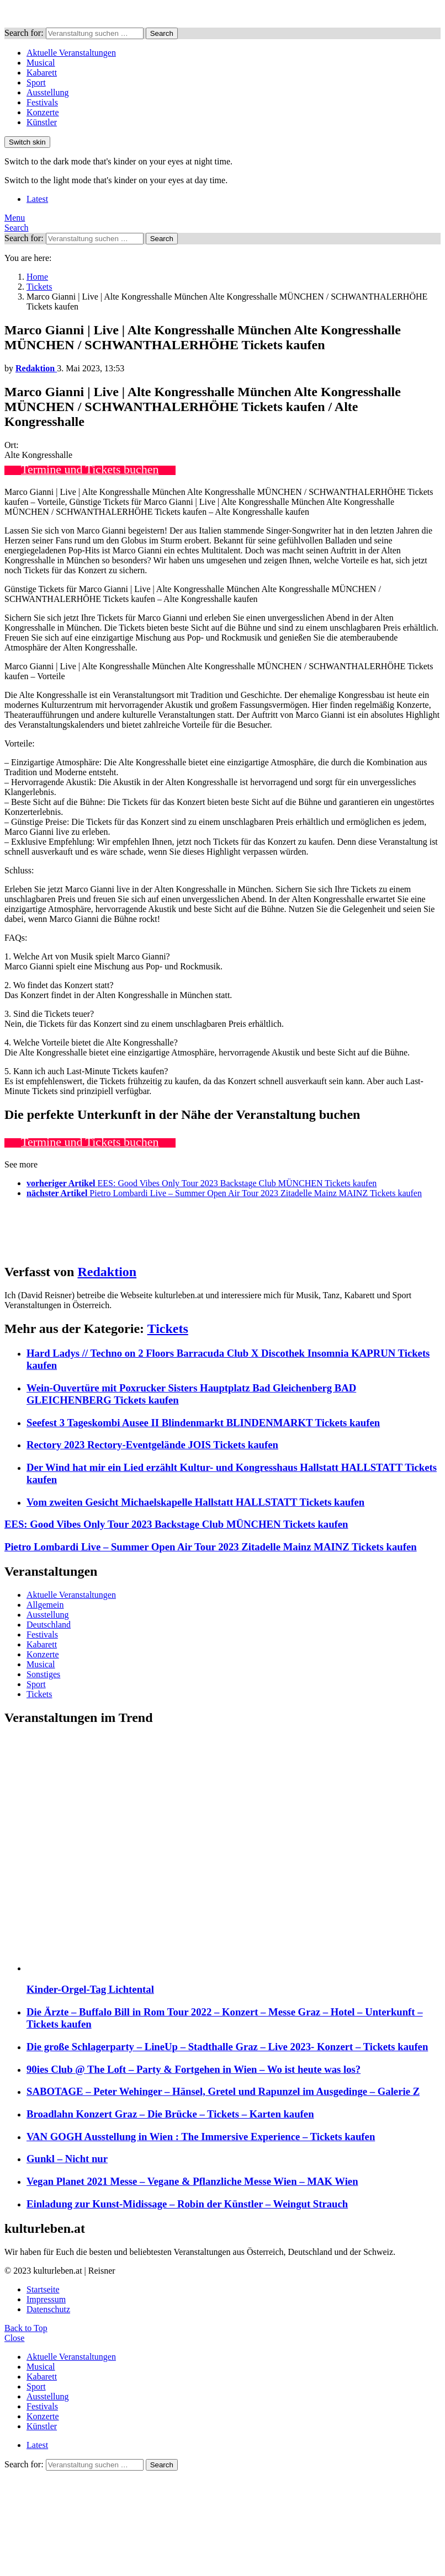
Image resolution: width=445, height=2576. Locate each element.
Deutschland (49, 1624)
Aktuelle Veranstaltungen (71, 52)
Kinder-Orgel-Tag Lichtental (90, 1989)
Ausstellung (47, 92)
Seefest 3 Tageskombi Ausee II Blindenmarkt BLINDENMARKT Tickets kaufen (203, 1422)
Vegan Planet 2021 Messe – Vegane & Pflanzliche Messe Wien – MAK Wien (192, 2181)
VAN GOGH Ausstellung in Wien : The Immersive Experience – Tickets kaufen (201, 2136)
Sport (36, 82)
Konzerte (43, 112)
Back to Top (25, 2328)
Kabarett (42, 72)
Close (14, 2338)
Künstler (42, 122)
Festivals (42, 102)
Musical (41, 62)
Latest (37, 199)
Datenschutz (48, 2309)
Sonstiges (43, 1674)
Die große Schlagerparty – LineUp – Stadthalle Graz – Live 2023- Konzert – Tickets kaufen (227, 2046)
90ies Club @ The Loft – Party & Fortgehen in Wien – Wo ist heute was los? (194, 2069)
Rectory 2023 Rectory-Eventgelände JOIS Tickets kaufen (152, 1444)
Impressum (46, 2299)
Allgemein (45, 1604)
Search (161, 33)
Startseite (43, 2289)
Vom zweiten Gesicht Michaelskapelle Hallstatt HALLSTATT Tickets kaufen (195, 1502)
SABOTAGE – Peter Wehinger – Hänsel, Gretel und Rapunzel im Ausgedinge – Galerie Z (223, 2091)
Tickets (167, 1328)
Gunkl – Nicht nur (67, 2158)
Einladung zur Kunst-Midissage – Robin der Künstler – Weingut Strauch (187, 2204)
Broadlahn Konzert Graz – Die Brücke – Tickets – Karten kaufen (170, 2114)
